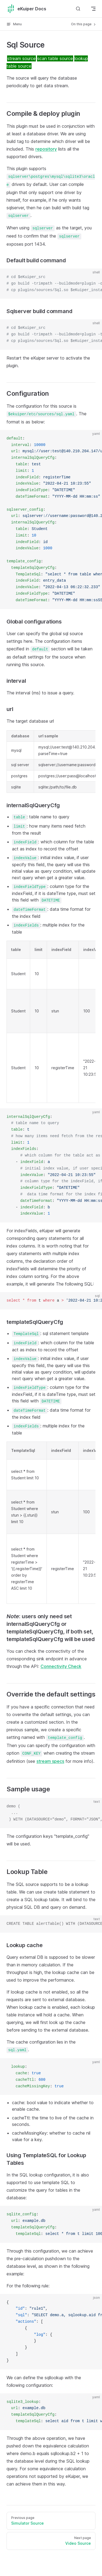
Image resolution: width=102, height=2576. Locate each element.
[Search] (78, 8)
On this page (84, 24)
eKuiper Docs (26, 8)
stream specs (50, 1761)
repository (46, 149)
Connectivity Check (61, 1666)
